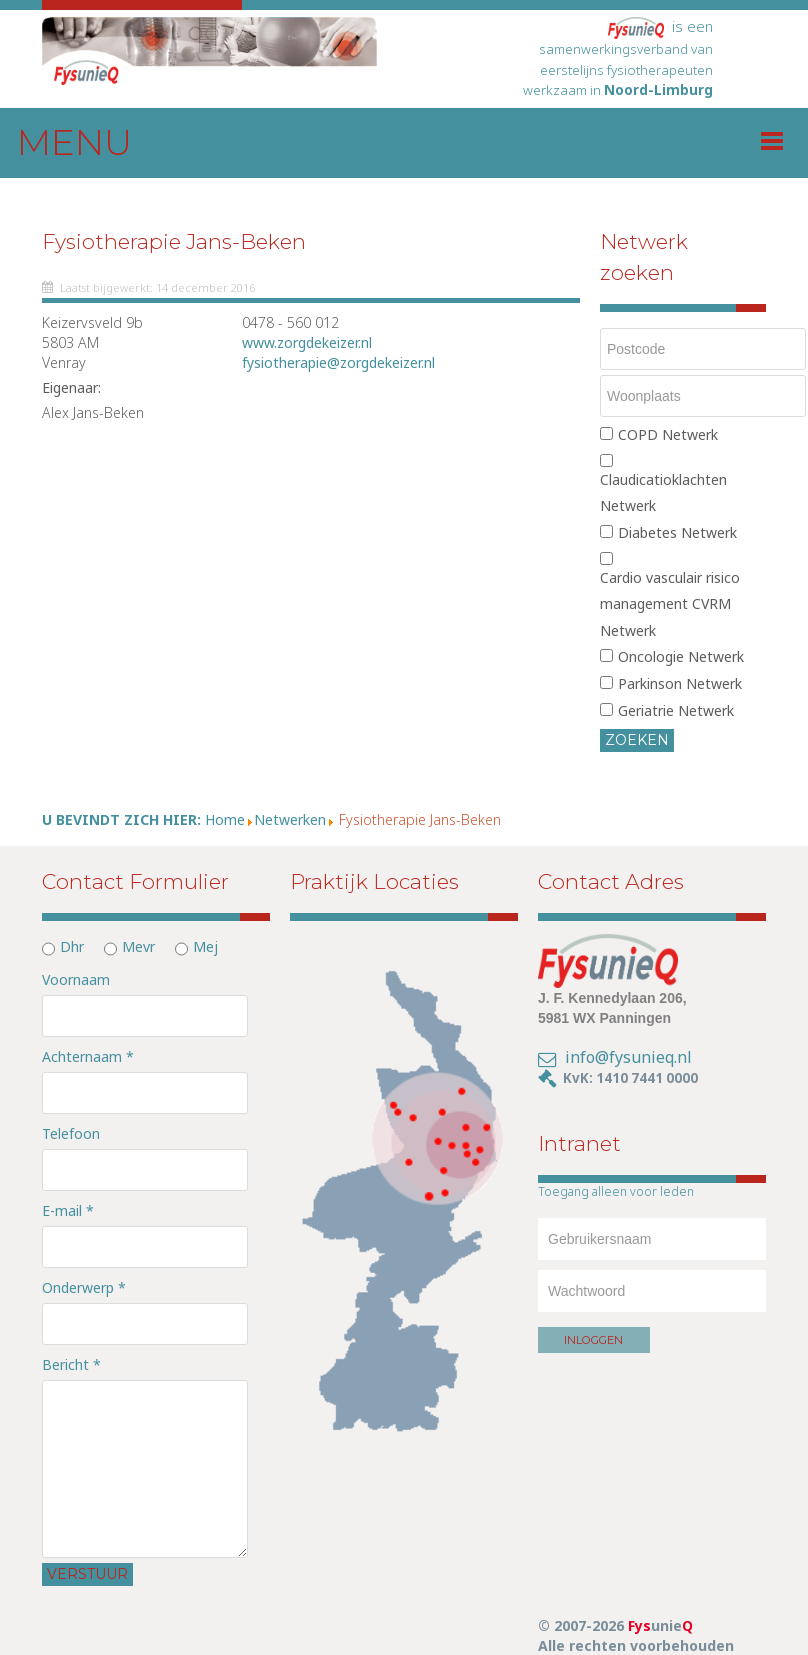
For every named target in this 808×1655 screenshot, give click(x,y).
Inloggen (593, 1340)
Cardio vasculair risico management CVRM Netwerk (670, 604)
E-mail (68, 1210)
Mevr (138, 946)
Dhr (72, 946)
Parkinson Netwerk (680, 683)
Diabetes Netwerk (677, 532)
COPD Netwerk (668, 434)
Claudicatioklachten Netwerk (663, 493)
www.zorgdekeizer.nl (307, 342)
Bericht (71, 1364)
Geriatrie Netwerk (676, 710)
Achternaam (88, 1056)
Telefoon (71, 1133)
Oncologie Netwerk (681, 656)
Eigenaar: (71, 387)
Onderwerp (84, 1287)
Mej (205, 946)
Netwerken (290, 819)
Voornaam (76, 979)
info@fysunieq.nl (628, 1057)
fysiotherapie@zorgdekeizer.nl (338, 362)
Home (225, 819)
